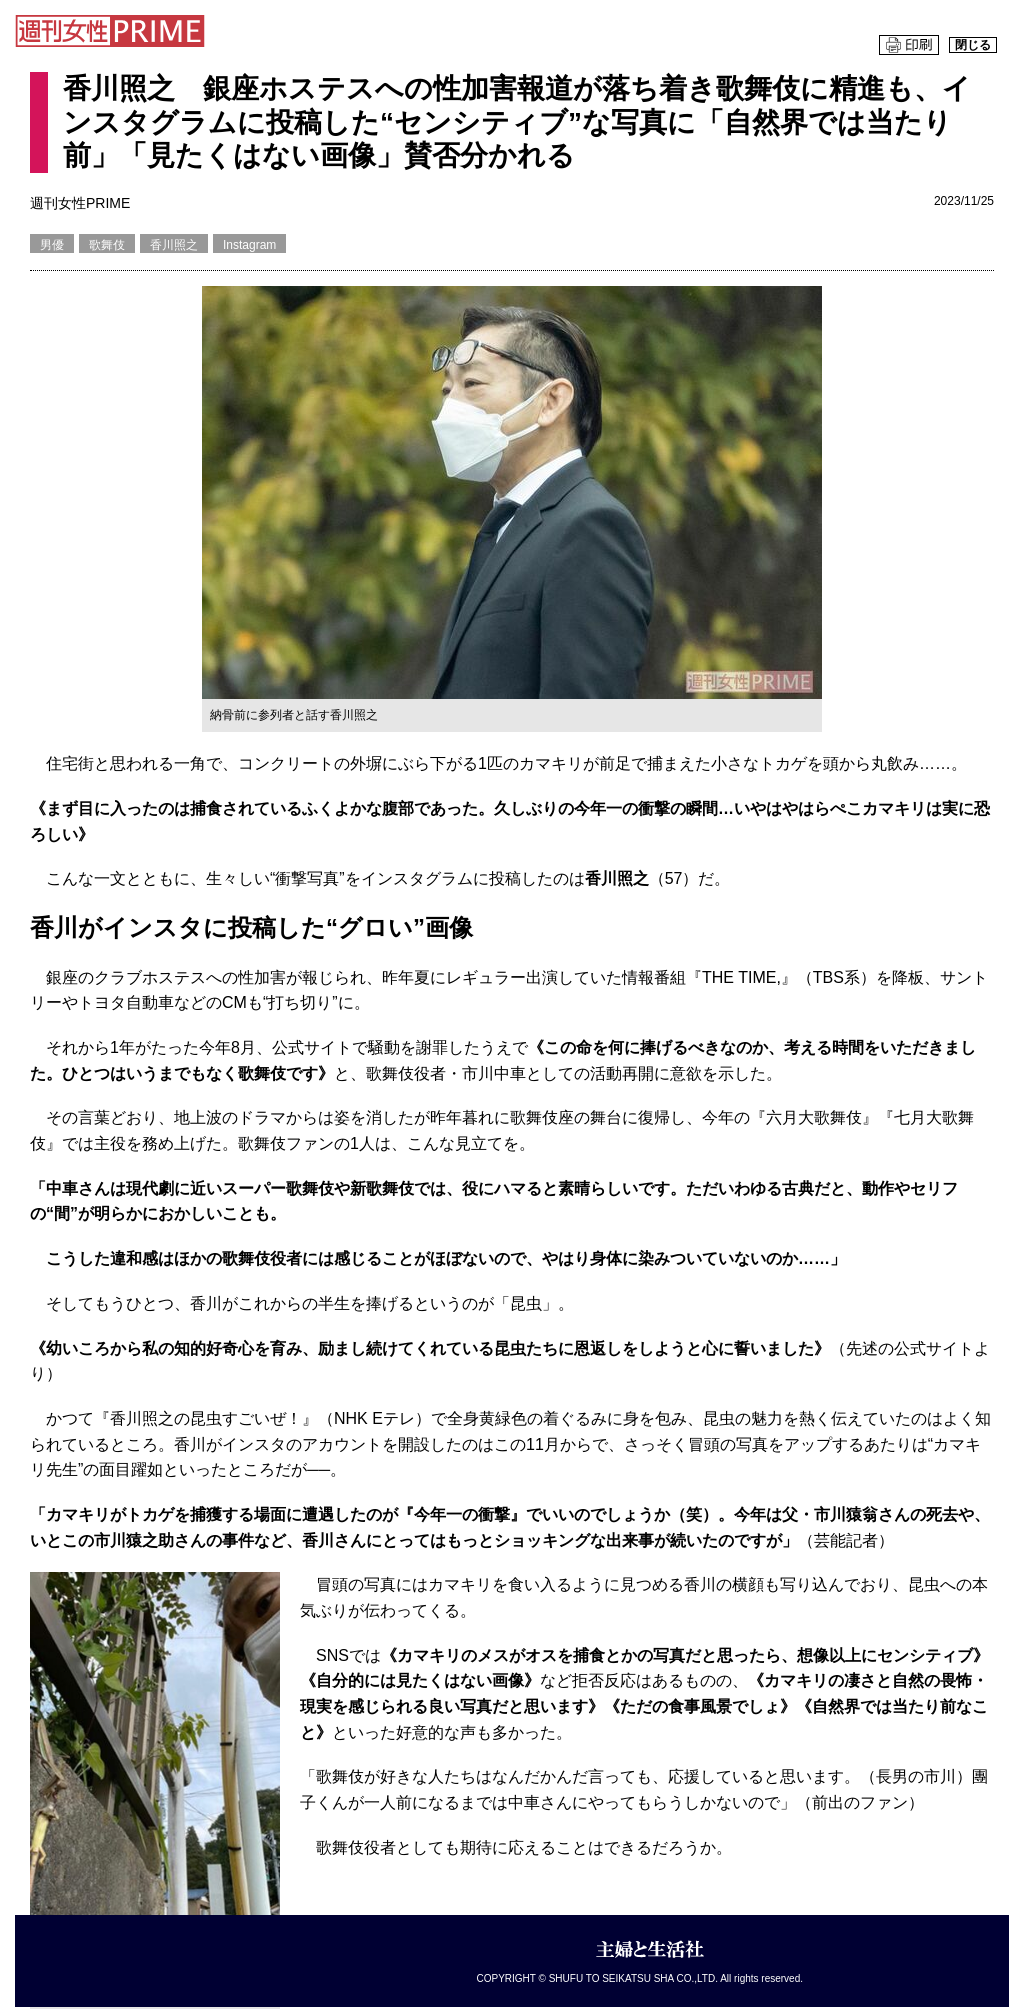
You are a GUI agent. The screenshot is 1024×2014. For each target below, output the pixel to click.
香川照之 (174, 245)
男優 (52, 245)
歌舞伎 (107, 245)
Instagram (249, 245)
